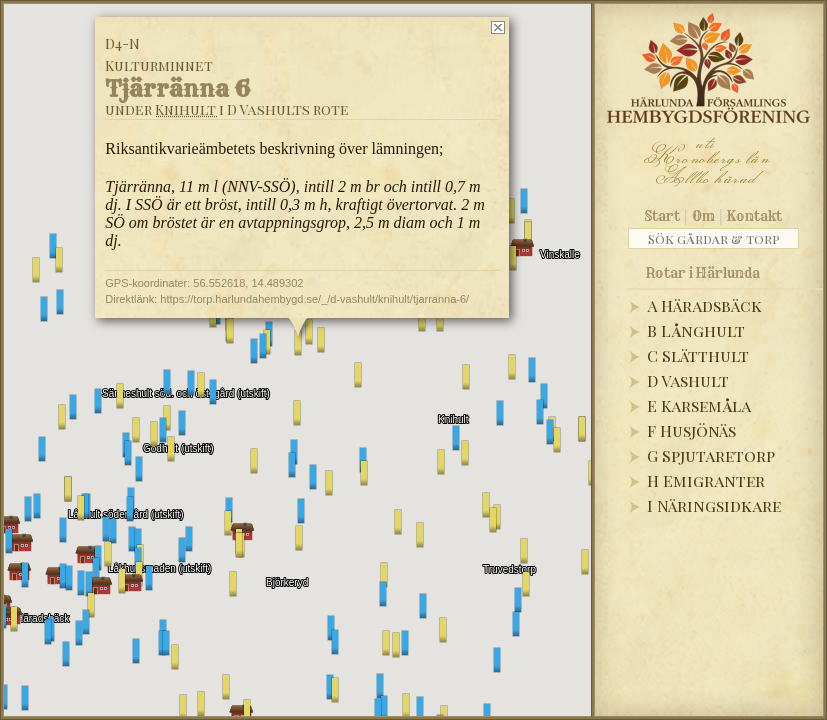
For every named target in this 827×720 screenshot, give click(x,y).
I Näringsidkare (714, 505)
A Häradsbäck (704, 305)
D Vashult (688, 380)
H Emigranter (706, 480)
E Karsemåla (699, 405)
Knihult (185, 109)
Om (703, 216)
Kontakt (754, 216)
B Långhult (696, 330)
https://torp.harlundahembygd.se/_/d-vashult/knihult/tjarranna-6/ (314, 299)
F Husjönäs (691, 430)
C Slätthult (698, 355)
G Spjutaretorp (711, 455)
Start (662, 216)
